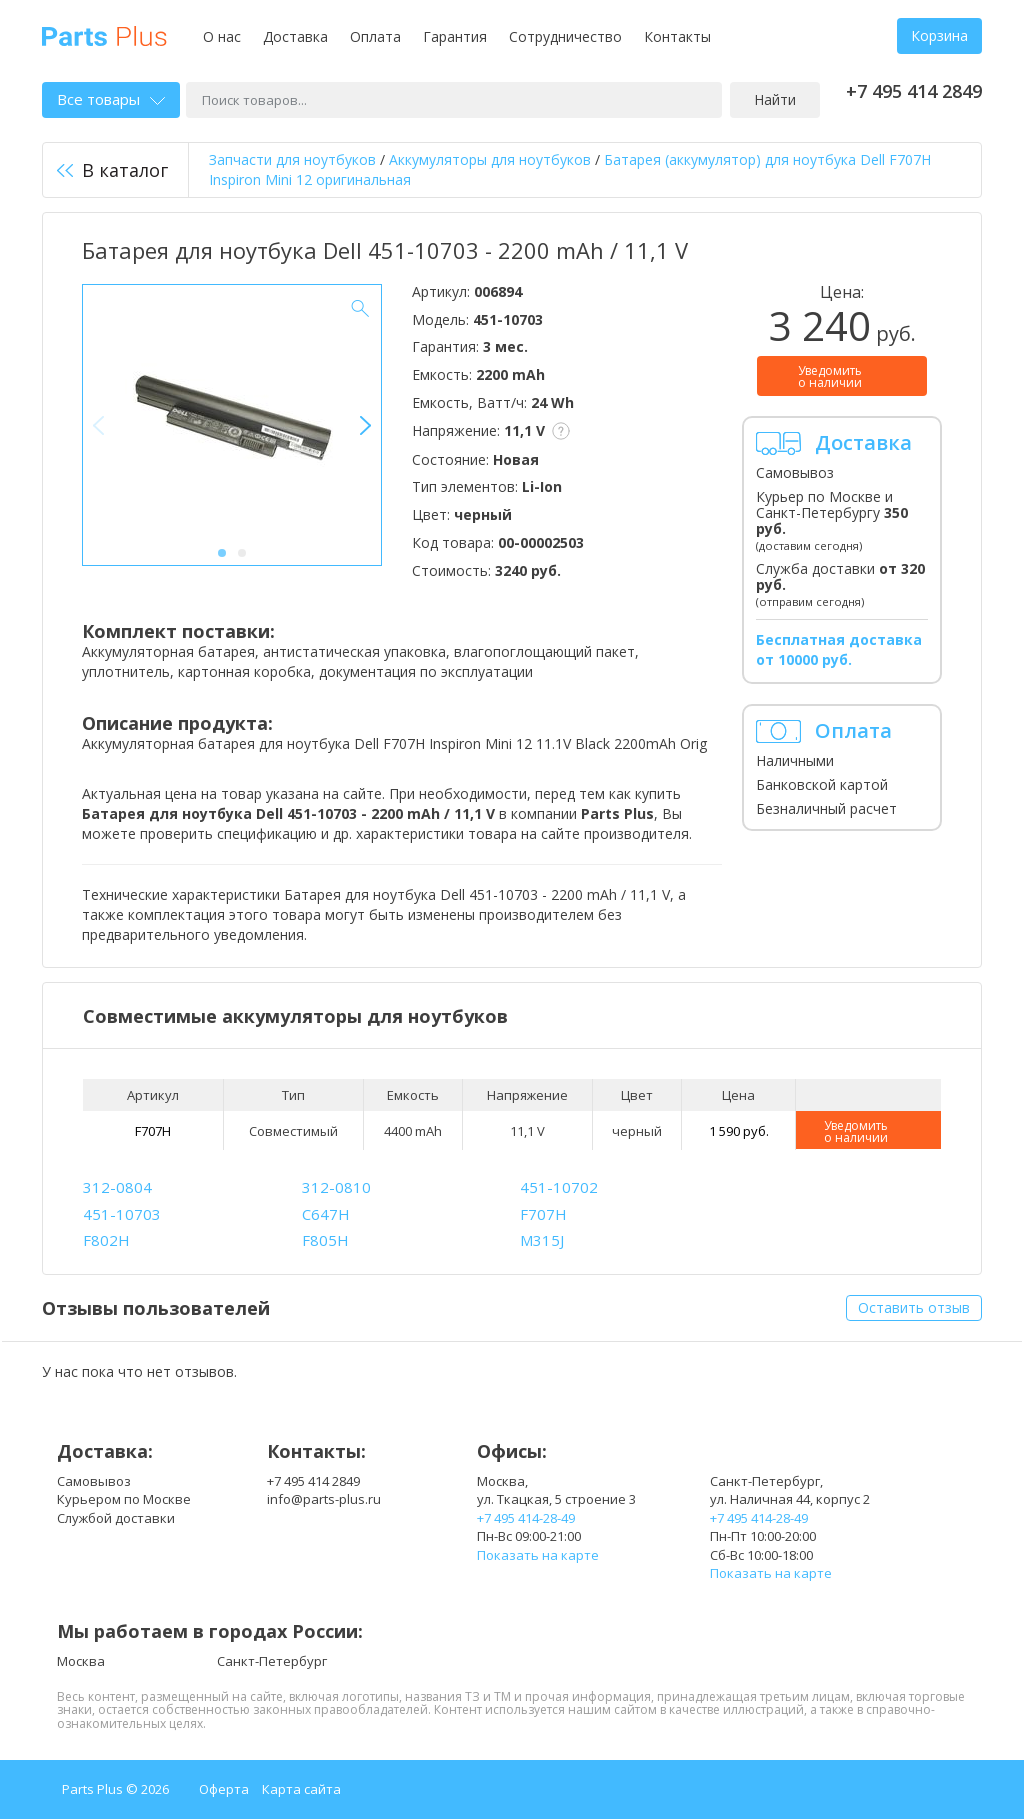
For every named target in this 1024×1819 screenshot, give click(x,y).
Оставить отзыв (914, 1307)
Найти (775, 99)
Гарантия (455, 36)
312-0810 (336, 1187)
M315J (542, 1240)
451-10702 (559, 1187)
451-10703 (122, 1214)
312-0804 (117, 1187)
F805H (325, 1240)
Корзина (939, 35)
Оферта (224, 1789)
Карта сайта (301, 1789)
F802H (106, 1240)
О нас (222, 36)
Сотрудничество (565, 36)
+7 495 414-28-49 (526, 1518)
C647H (326, 1214)
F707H (153, 1131)
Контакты (677, 36)
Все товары (111, 99)
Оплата (375, 36)
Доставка (295, 36)
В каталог (112, 170)
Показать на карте (538, 1555)
